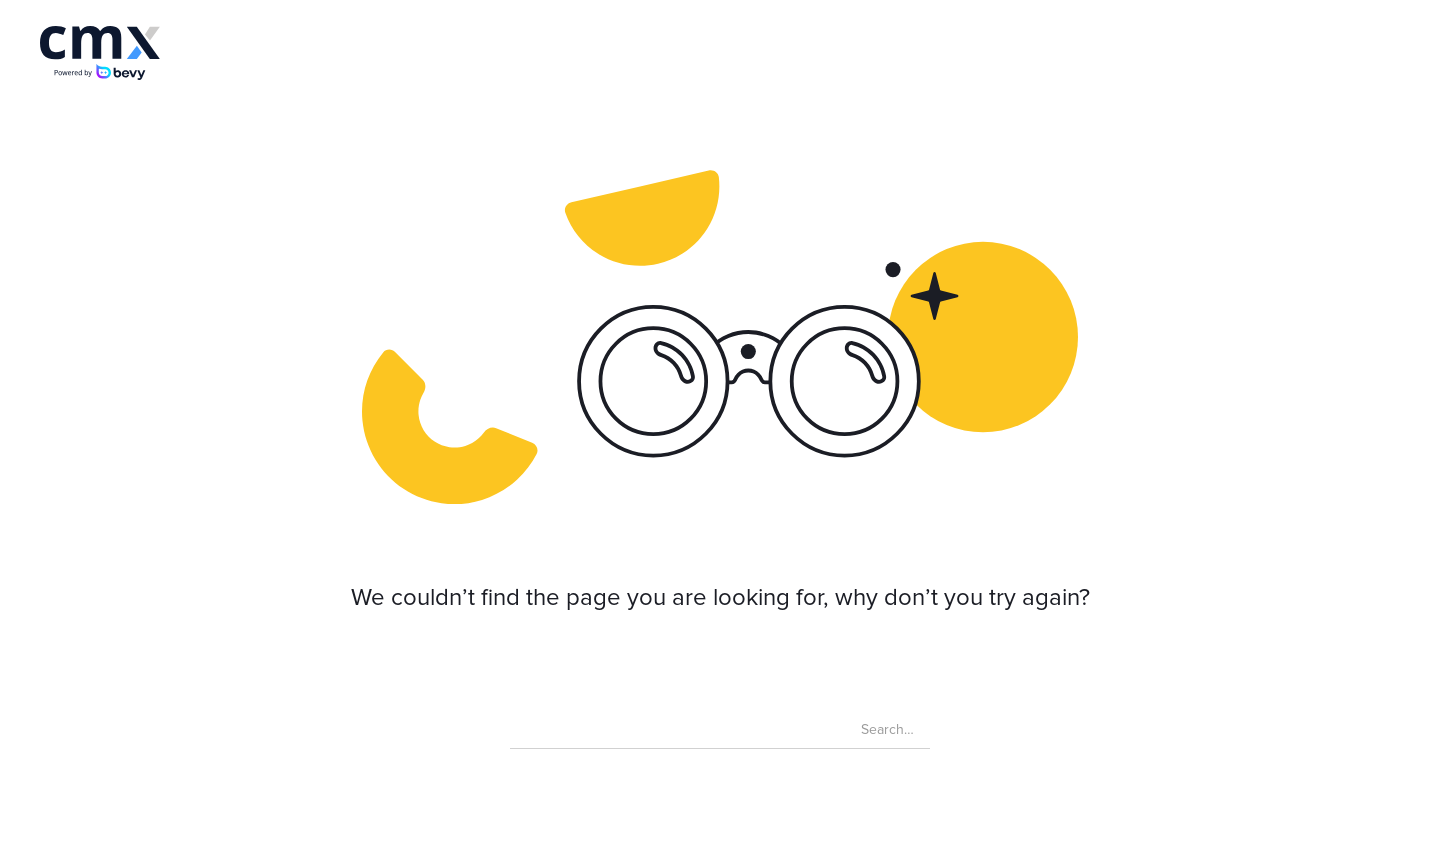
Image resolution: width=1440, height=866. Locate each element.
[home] (100, 53)
